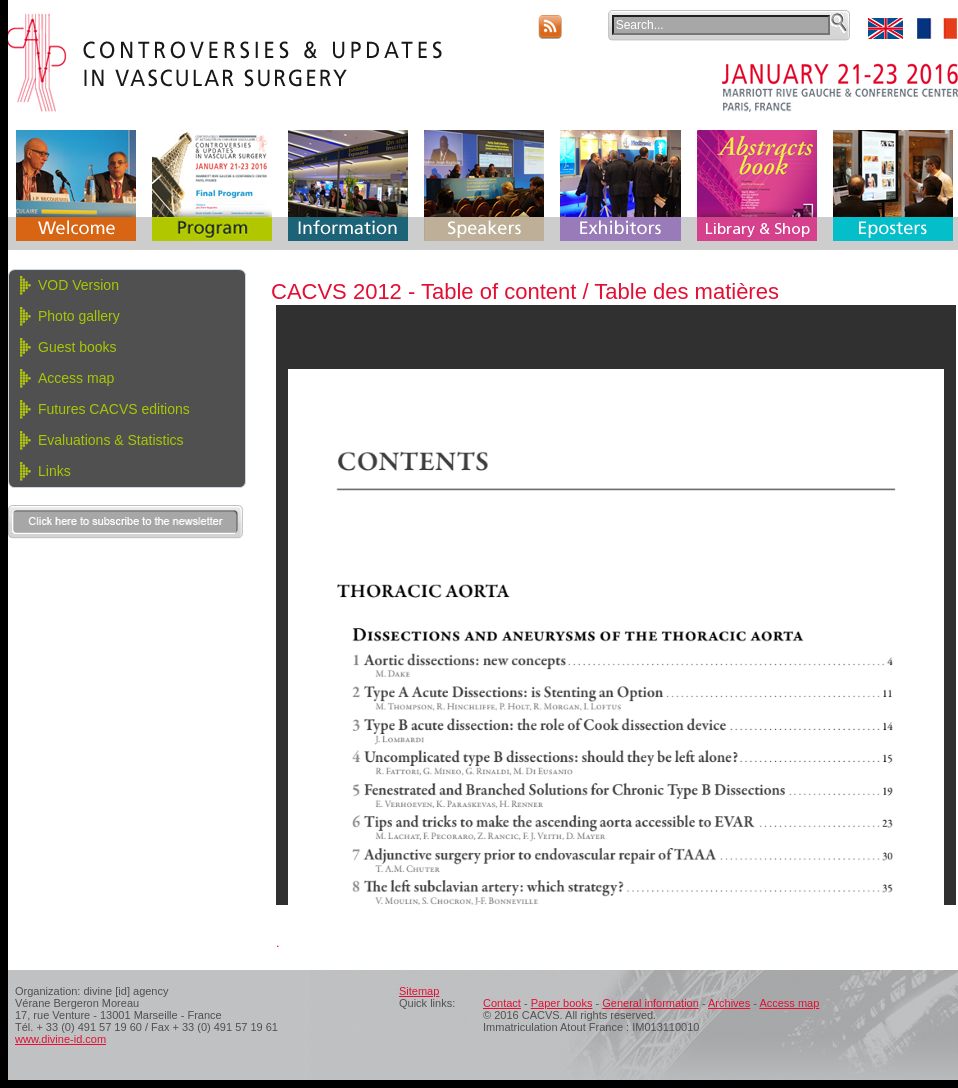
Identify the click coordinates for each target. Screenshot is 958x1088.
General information (650, 1003)
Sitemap (419, 991)
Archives (729, 1003)
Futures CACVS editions (114, 409)
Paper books (562, 1003)
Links (54, 471)
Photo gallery (79, 316)
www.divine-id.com (60, 1039)
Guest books (77, 347)
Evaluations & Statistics (111, 440)
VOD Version (78, 285)
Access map (76, 378)
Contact (502, 1003)
